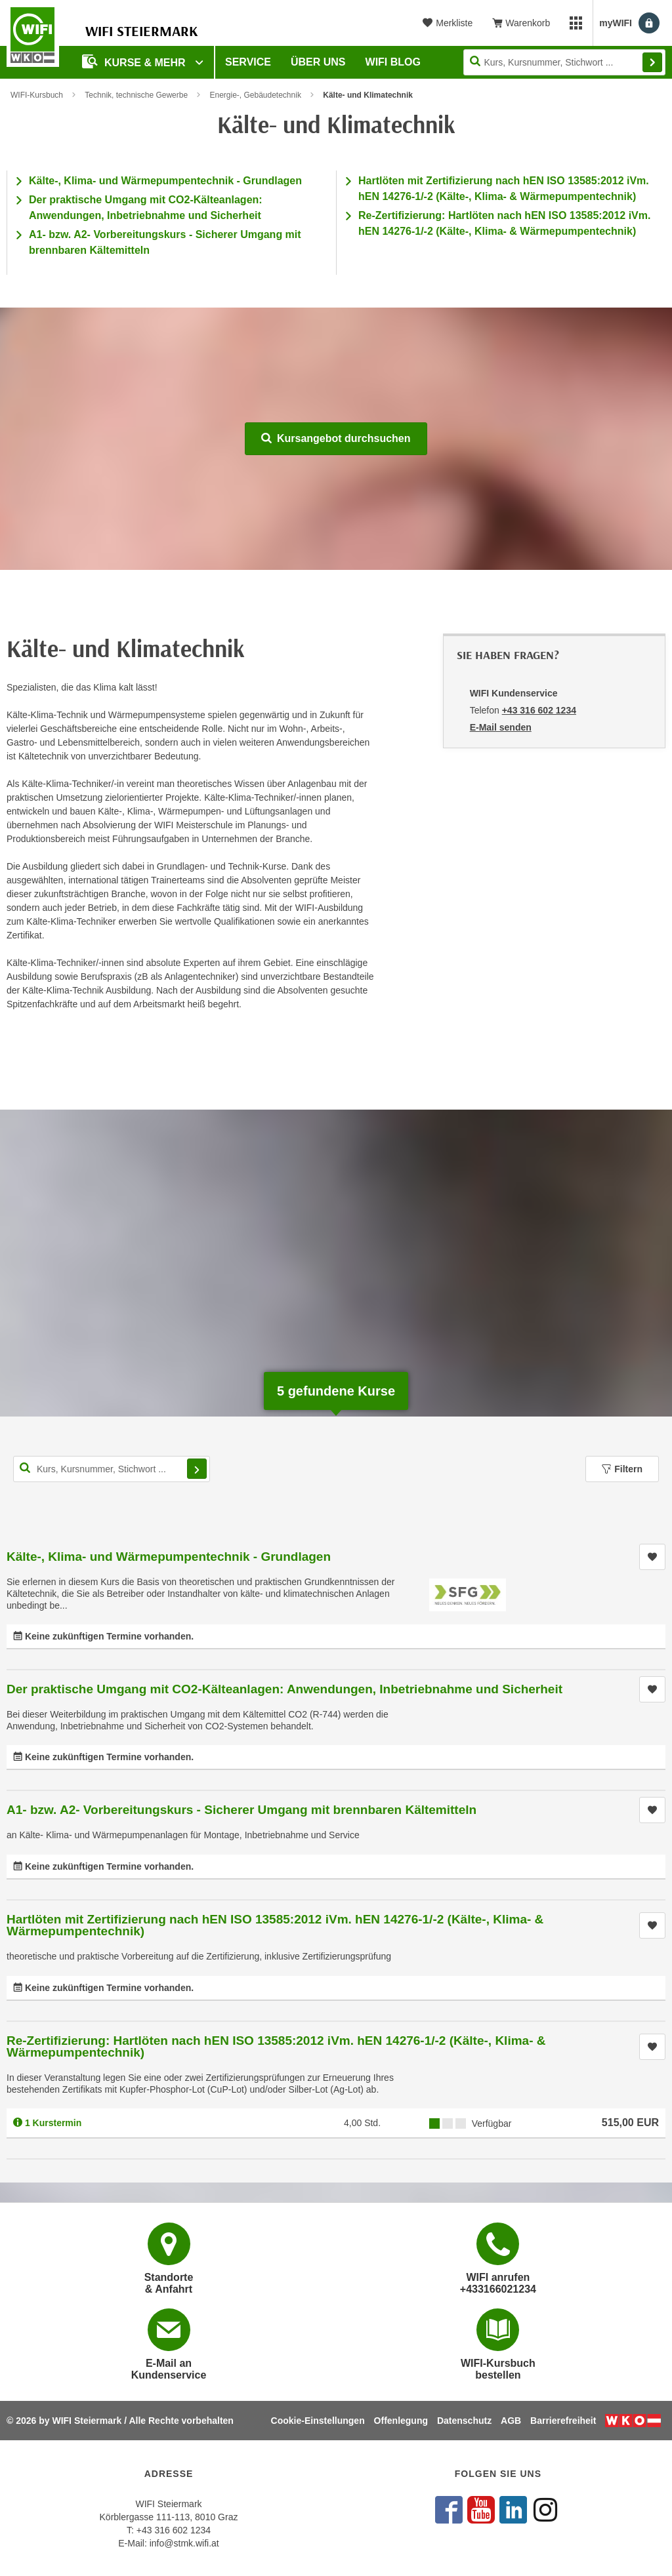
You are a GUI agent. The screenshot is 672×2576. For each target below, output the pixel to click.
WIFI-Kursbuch (36, 95)
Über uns (318, 62)
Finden (652, 62)
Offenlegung (401, 2420)
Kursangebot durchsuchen (335, 438)
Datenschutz (464, 2420)
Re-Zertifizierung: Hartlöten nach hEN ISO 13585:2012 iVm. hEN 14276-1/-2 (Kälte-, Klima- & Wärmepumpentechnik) (276, 2046)
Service (248, 62)
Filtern (622, 1469)
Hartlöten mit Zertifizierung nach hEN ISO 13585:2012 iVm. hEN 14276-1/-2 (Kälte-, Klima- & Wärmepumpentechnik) (275, 1925)
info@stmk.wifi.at (184, 2543)
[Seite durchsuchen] (564, 62)
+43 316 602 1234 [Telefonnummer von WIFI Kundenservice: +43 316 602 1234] (539, 710)
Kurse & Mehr (135, 61)
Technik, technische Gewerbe (136, 95)
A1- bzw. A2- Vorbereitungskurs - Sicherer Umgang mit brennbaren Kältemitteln (241, 1810)
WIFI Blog (393, 62)
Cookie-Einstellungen (318, 2420)
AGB (511, 2420)
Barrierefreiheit (563, 2420)
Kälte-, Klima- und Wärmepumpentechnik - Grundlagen (165, 180)
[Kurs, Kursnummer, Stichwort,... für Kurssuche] (111, 1469)
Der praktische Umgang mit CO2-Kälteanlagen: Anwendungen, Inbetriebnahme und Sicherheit (284, 1689)
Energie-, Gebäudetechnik (255, 95)
